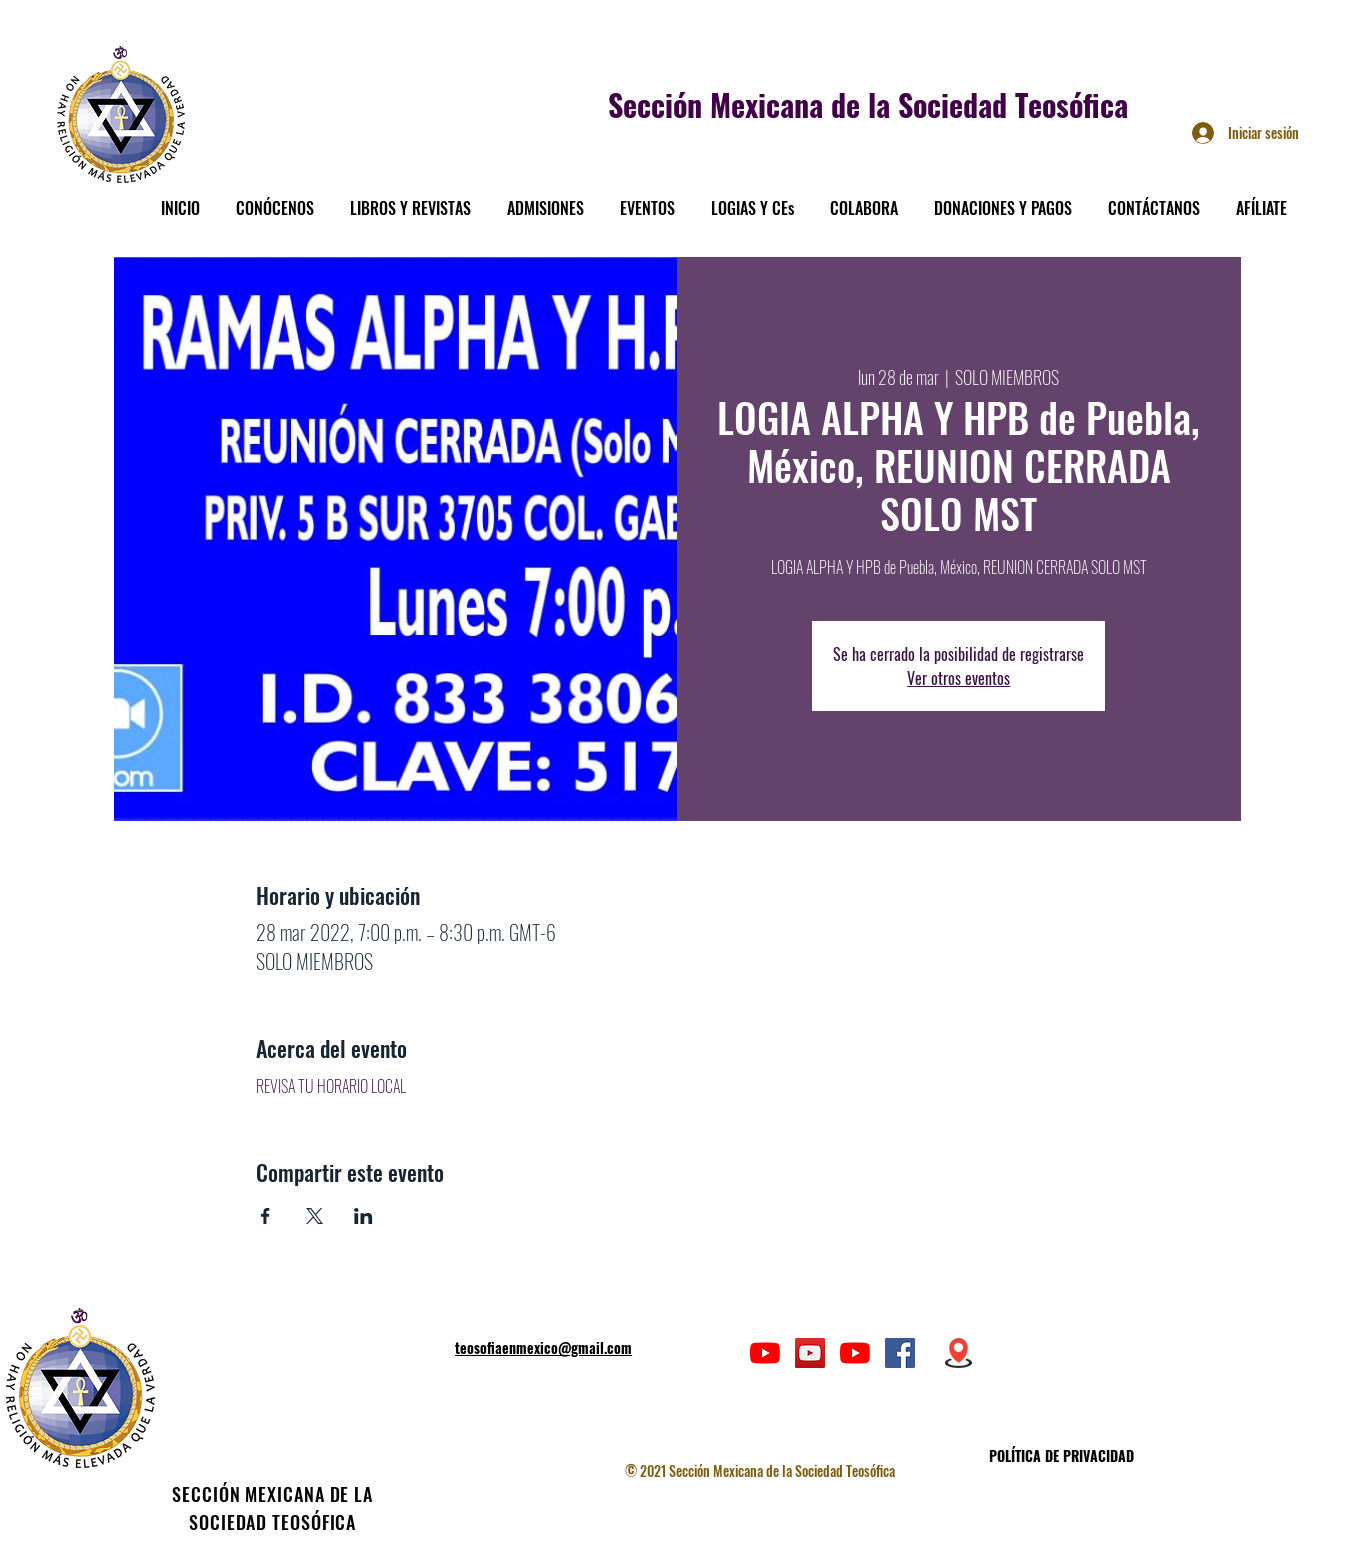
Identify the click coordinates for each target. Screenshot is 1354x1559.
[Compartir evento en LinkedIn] (363, 1216)
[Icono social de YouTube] (810, 1353)
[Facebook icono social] (900, 1353)
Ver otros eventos (958, 678)
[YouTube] (765, 1353)
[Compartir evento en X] (314, 1216)
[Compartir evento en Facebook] (265, 1216)
